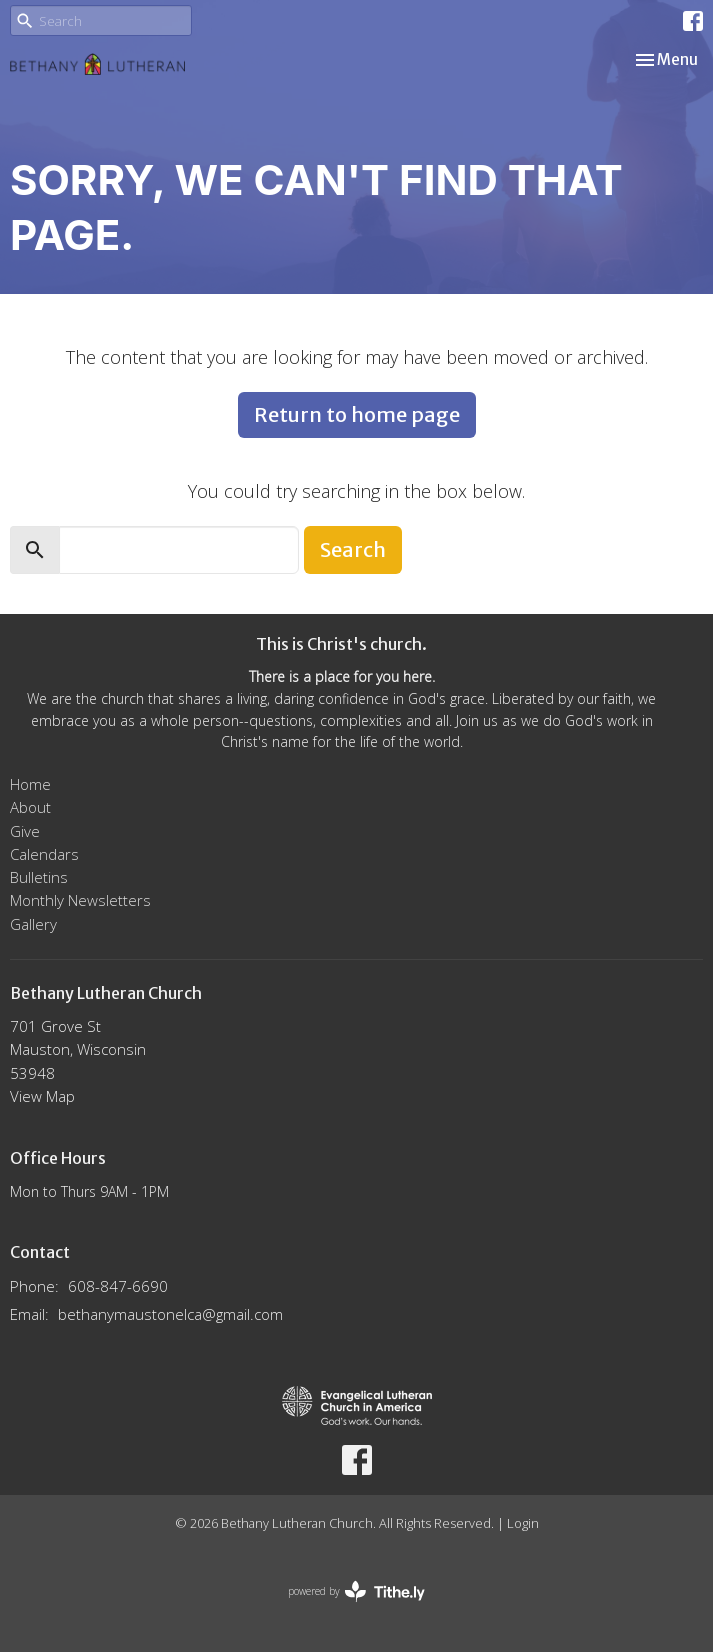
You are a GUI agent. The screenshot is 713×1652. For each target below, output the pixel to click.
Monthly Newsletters (80, 900)
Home (30, 784)
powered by (356, 1591)
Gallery (33, 924)
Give (25, 831)
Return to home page (357, 414)
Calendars (44, 854)
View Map (42, 1096)
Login (523, 1523)
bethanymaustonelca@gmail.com (170, 1314)
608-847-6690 (118, 1286)
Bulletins (39, 877)
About (30, 807)
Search (353, 549)
